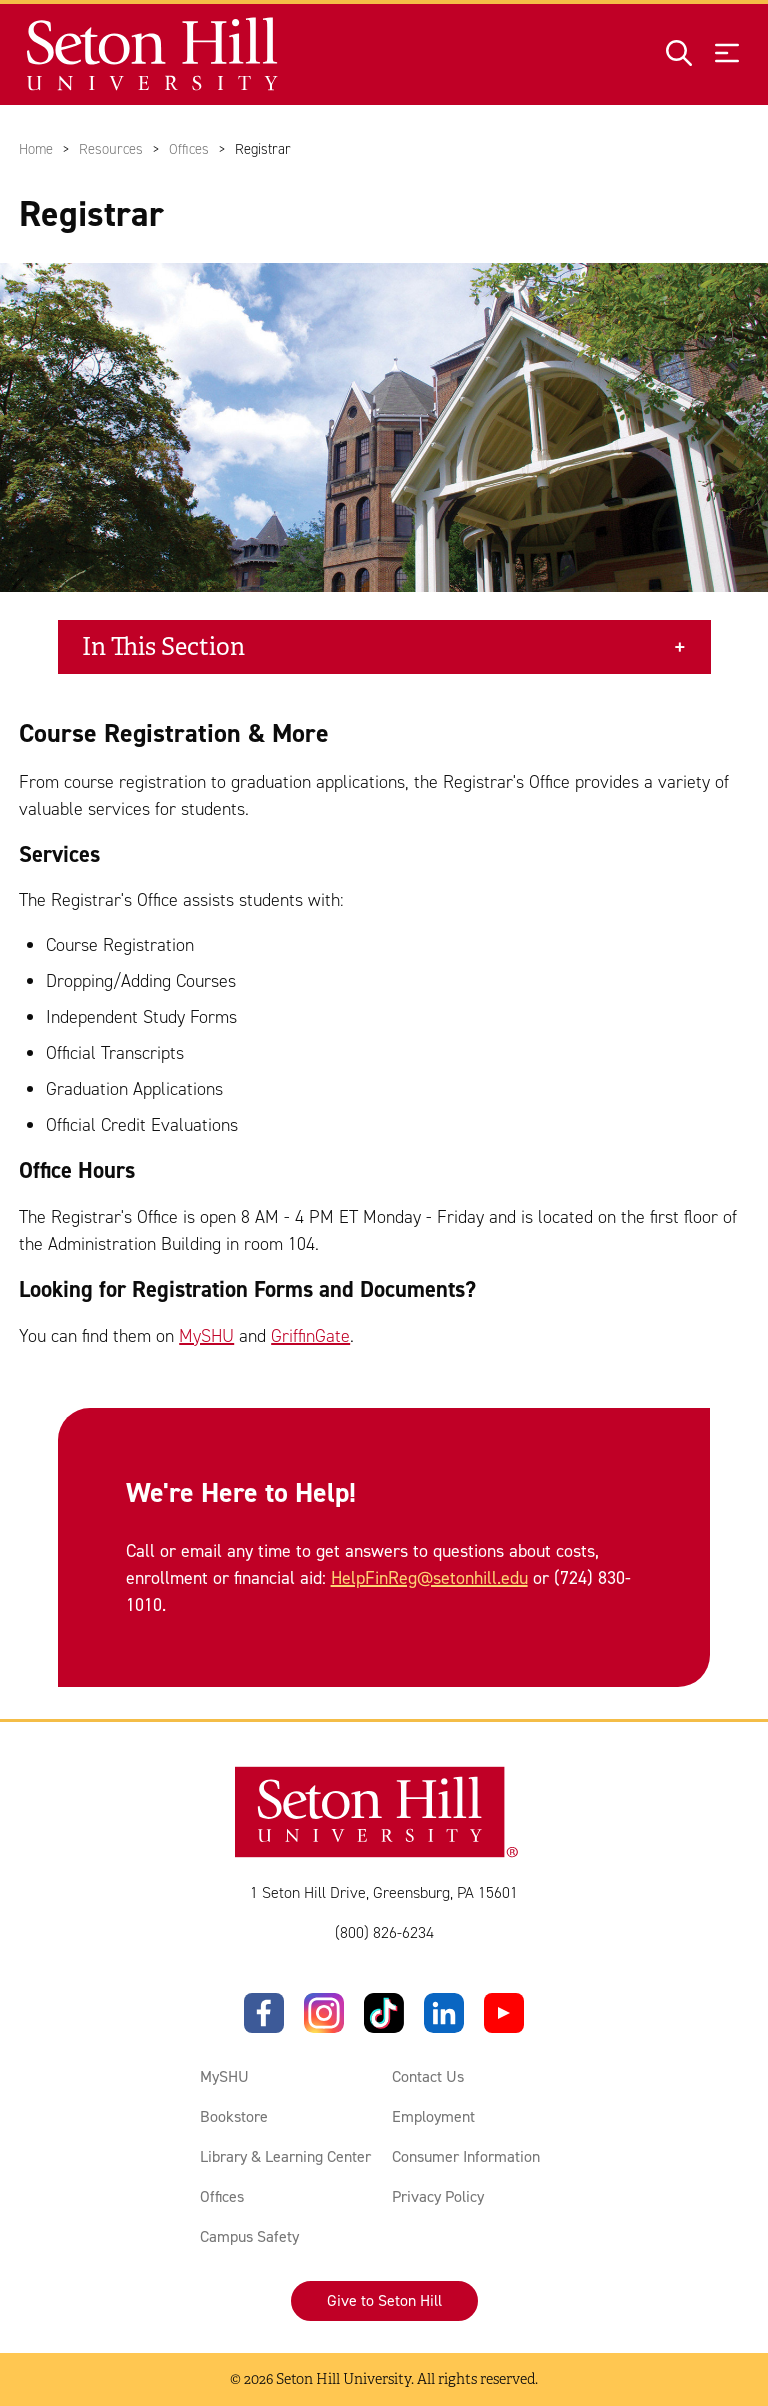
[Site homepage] (153, 54)
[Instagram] (324, 2013)
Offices (189, 149)
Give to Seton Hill (384, 2300)
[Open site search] (679, 54)
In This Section (163, 647)
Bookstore (234, 2116)
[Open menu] (727, 54)
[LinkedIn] (444, 2013)
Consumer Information (466, 2156)
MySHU (206, 1336)
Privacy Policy (438, 2196)
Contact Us (428, 2076)
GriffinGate (310, 1336)
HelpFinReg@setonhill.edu (429, 1578)
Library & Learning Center (285, 2156)
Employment (433, 2116)
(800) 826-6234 (384, 1932)
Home (36, 149)
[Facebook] (264, 2013)
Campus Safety (249, 2236)
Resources (111, 149)
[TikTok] (384, 2013)
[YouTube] (504, 2013)
